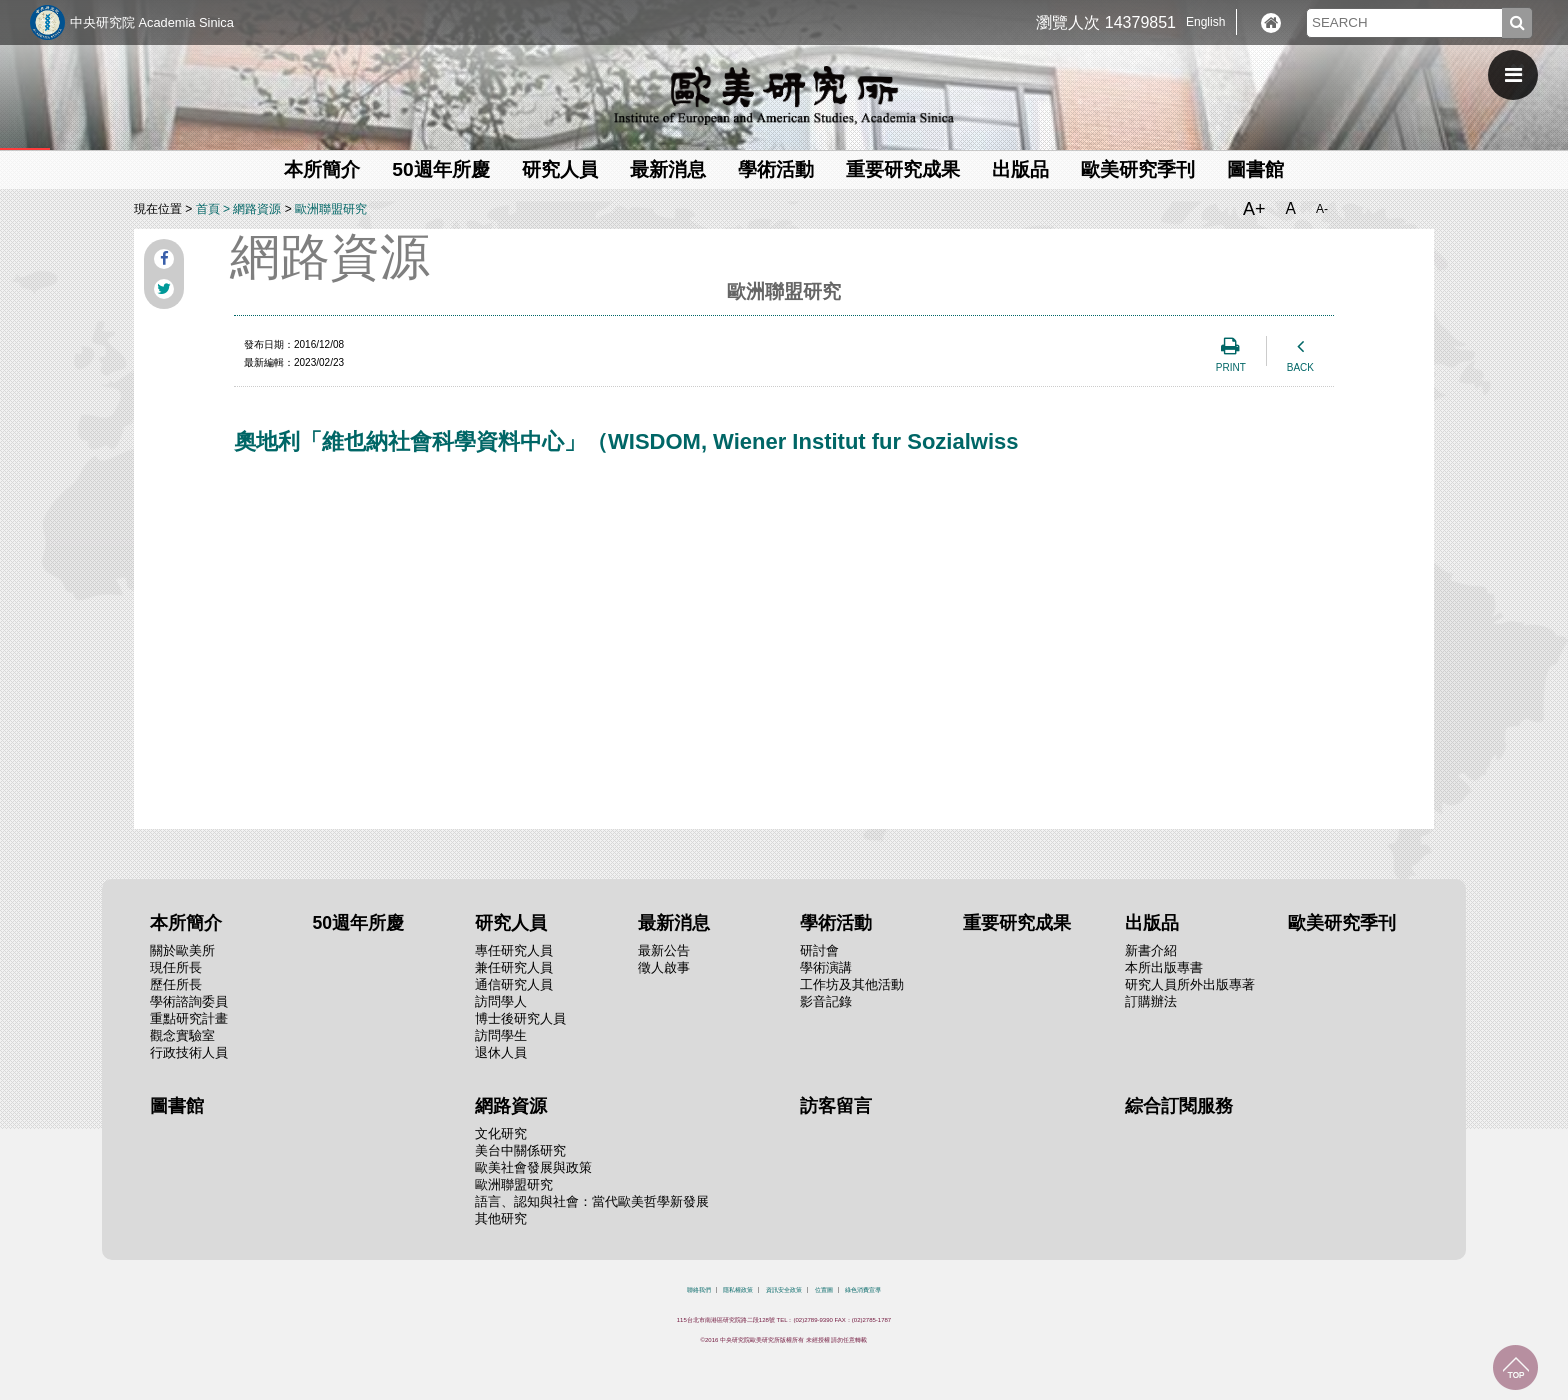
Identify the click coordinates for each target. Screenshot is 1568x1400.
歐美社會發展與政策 (533, 1167)
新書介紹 (1151, 950)
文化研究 (501, 1133)
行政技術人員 (189, 1052)
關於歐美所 (182, 950)
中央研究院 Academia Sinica (152, 22)
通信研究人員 (514, 984)
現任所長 (176, 967)
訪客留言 (836, 1106)
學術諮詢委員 (189, 1001)
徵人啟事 (664, 967)
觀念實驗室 (182, 1035)
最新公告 (664, 950)
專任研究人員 (514, 950)
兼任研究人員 (514, 967)
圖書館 (1255, 169)
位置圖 (824, 1290)
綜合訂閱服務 (1179, 1106)
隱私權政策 (738, 1290)
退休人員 (501, 1052)
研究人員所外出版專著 (1190, 984)
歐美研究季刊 (1138, 169)
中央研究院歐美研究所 (784, 95)
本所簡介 (322, 169)
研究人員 (560, 169)
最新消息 (668, 169)
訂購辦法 (1151, 1001)
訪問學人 (501, 1001)
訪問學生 (501, 1035)
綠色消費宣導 (863, 1290)
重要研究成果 (903, 169)
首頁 (208, 209)
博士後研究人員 (520, 1018)
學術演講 (826, 967)
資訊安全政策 (784, 1290)
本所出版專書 (1164, 967)
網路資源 (257, 209)
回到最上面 (1515, 1367)
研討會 (819, 950)
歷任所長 (176, 984)
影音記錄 (826, 1001)
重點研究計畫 (189, 1018)
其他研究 (501, 1218)
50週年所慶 (440, 169)
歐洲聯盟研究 (331, 209)
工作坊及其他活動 (852, 984)
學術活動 (776, 169)
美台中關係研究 (520, 1150)
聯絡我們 (699, 1290)
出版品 (1020, 169)
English (1205, 22)
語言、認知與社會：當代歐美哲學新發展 (592, 1201)
